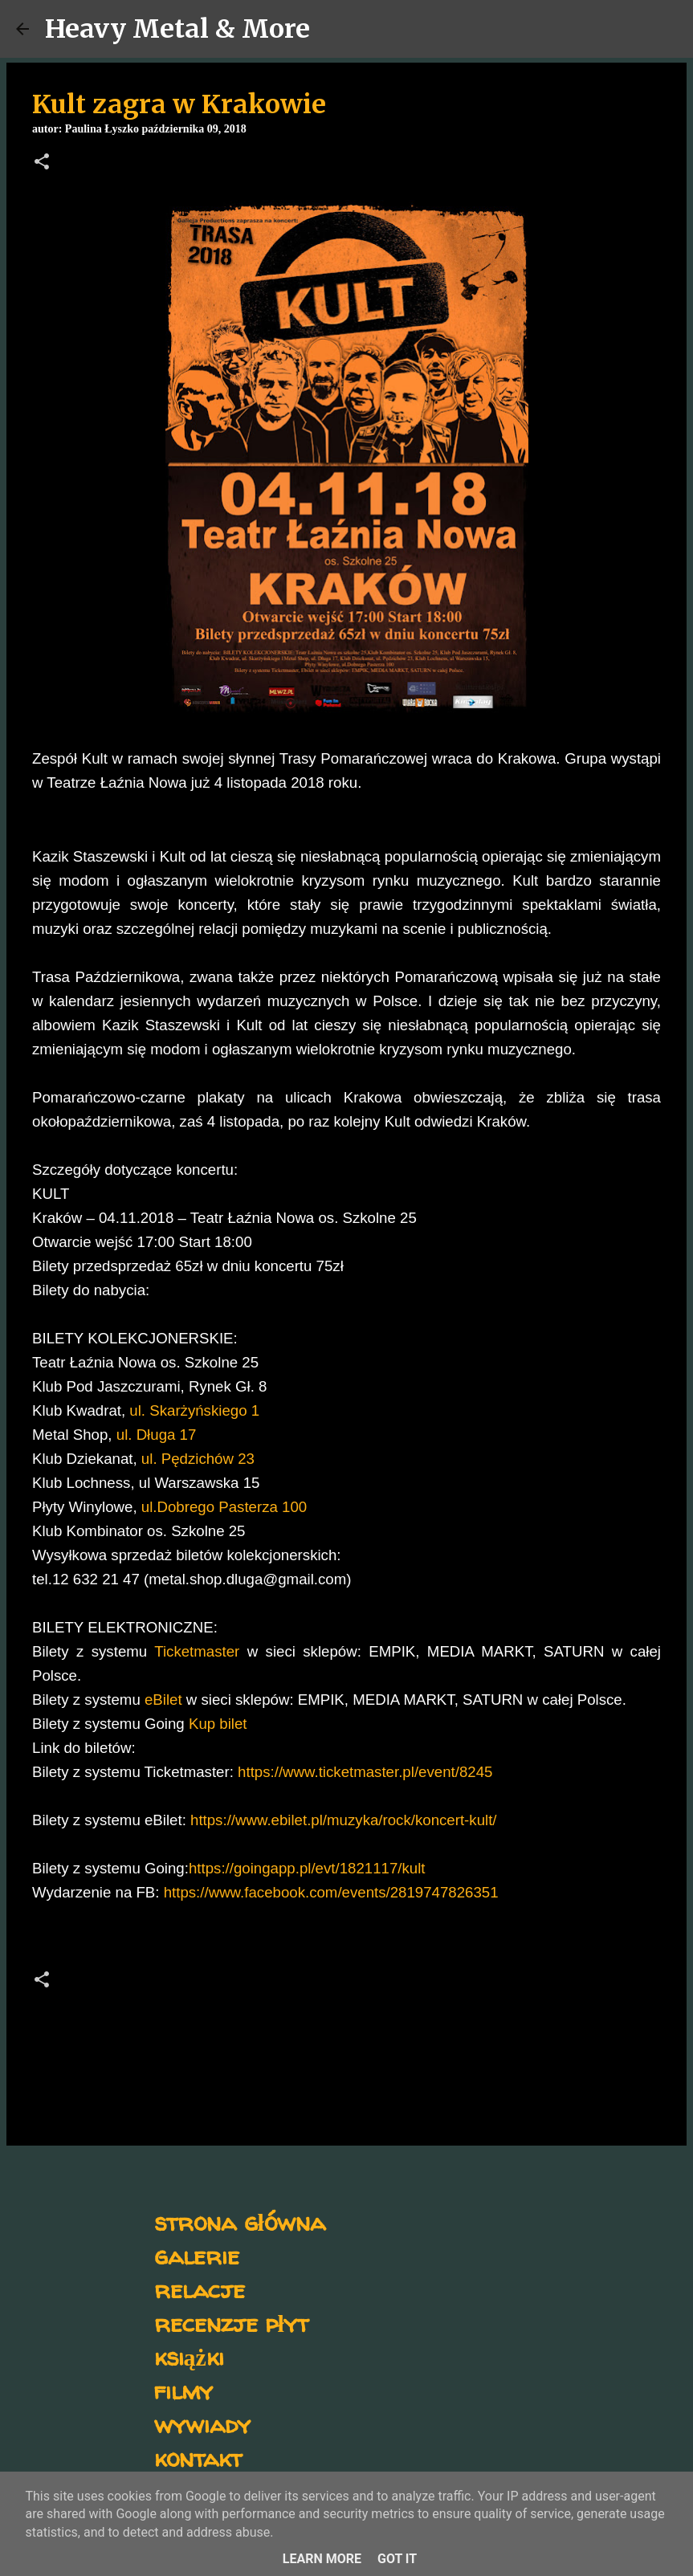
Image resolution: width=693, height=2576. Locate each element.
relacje (199, 2288)
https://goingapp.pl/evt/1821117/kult (307, 1868)
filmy (183, 2390)
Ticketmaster (196, 1651)
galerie (196, 2255)
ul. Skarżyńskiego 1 (194, 1410)
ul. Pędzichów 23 (198, 1458)
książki (189, 2356)
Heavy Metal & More (177, 29)
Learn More (322, 2558)
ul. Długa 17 (156, 1434)
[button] (41, 163)
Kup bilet (218, 1723)
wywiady (202, 2423)
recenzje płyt (231, 2322)
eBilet (163, 1699)
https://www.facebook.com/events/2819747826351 (331, 1892)
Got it (397, 2558)
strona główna (239, 2221)
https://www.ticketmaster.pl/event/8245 (365, 1771)
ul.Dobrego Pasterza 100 (224, 1506)
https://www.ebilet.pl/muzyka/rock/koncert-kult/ (343, 1820)
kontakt (198, 2457)
